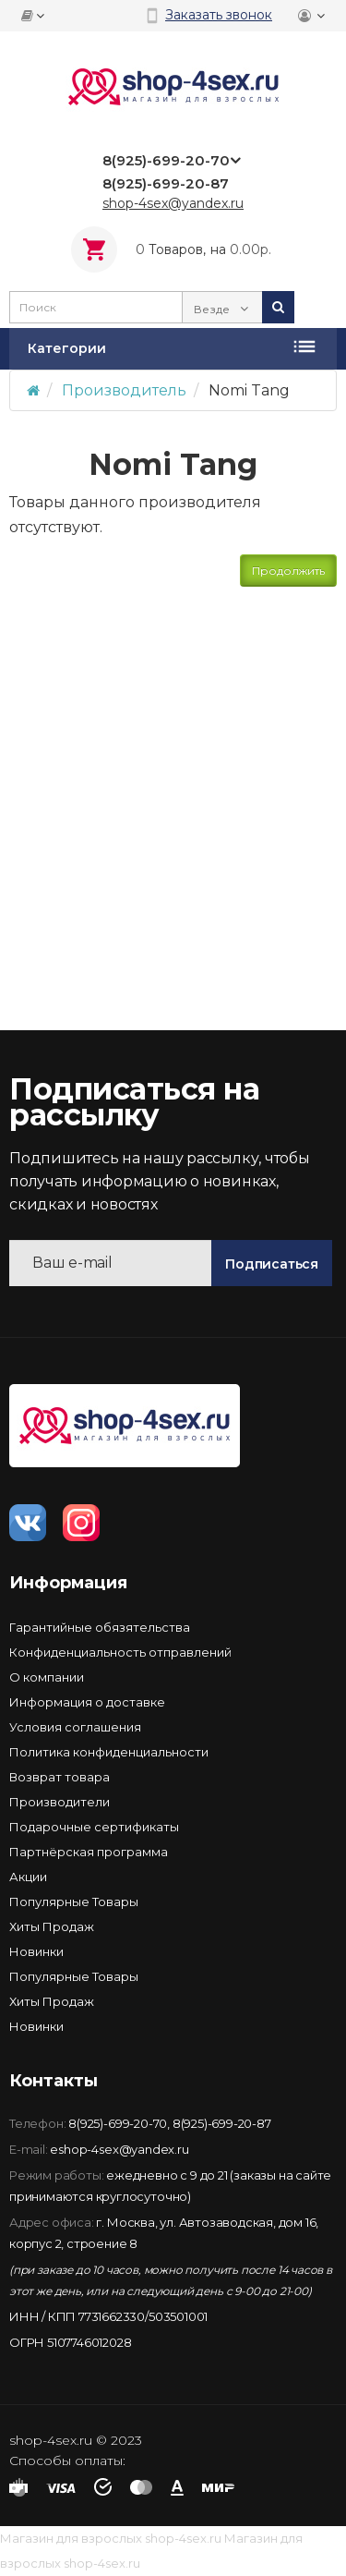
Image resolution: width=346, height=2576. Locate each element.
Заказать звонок (218, 14)
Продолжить (288, 570)
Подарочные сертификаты (94, 1826)
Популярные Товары (73, 1901)
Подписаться (271, 1264)
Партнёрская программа (88, 1851)
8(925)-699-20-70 (117, 2123)
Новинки (36, 1951)
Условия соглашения (75, 1726)
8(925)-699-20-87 (222, 2123)
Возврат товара (59, 1776)
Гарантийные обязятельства (99, 1627)
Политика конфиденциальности (109, 1751)
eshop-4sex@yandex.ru (119, 2149)
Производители (59, 1801)
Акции (28, 1876)
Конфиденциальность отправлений (120, 1652)
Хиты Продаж (51, 1926)
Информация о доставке (87, 1702)
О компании (46, 1677)
